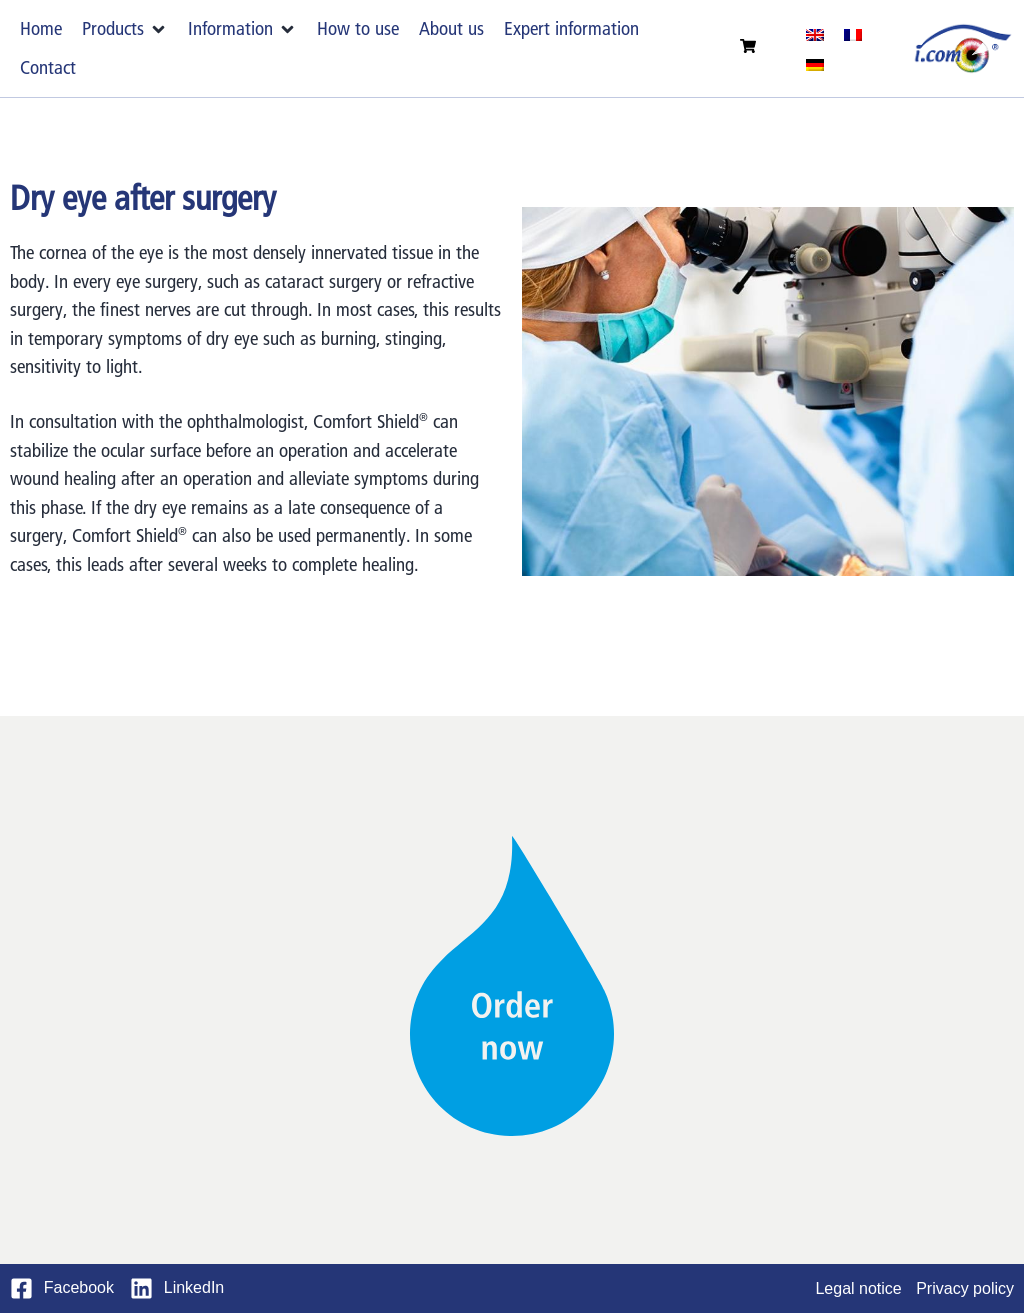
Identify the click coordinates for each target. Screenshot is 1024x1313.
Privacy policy (965, 1288)
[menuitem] (815, 34)
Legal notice (858, 1288)
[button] (125, 29)
